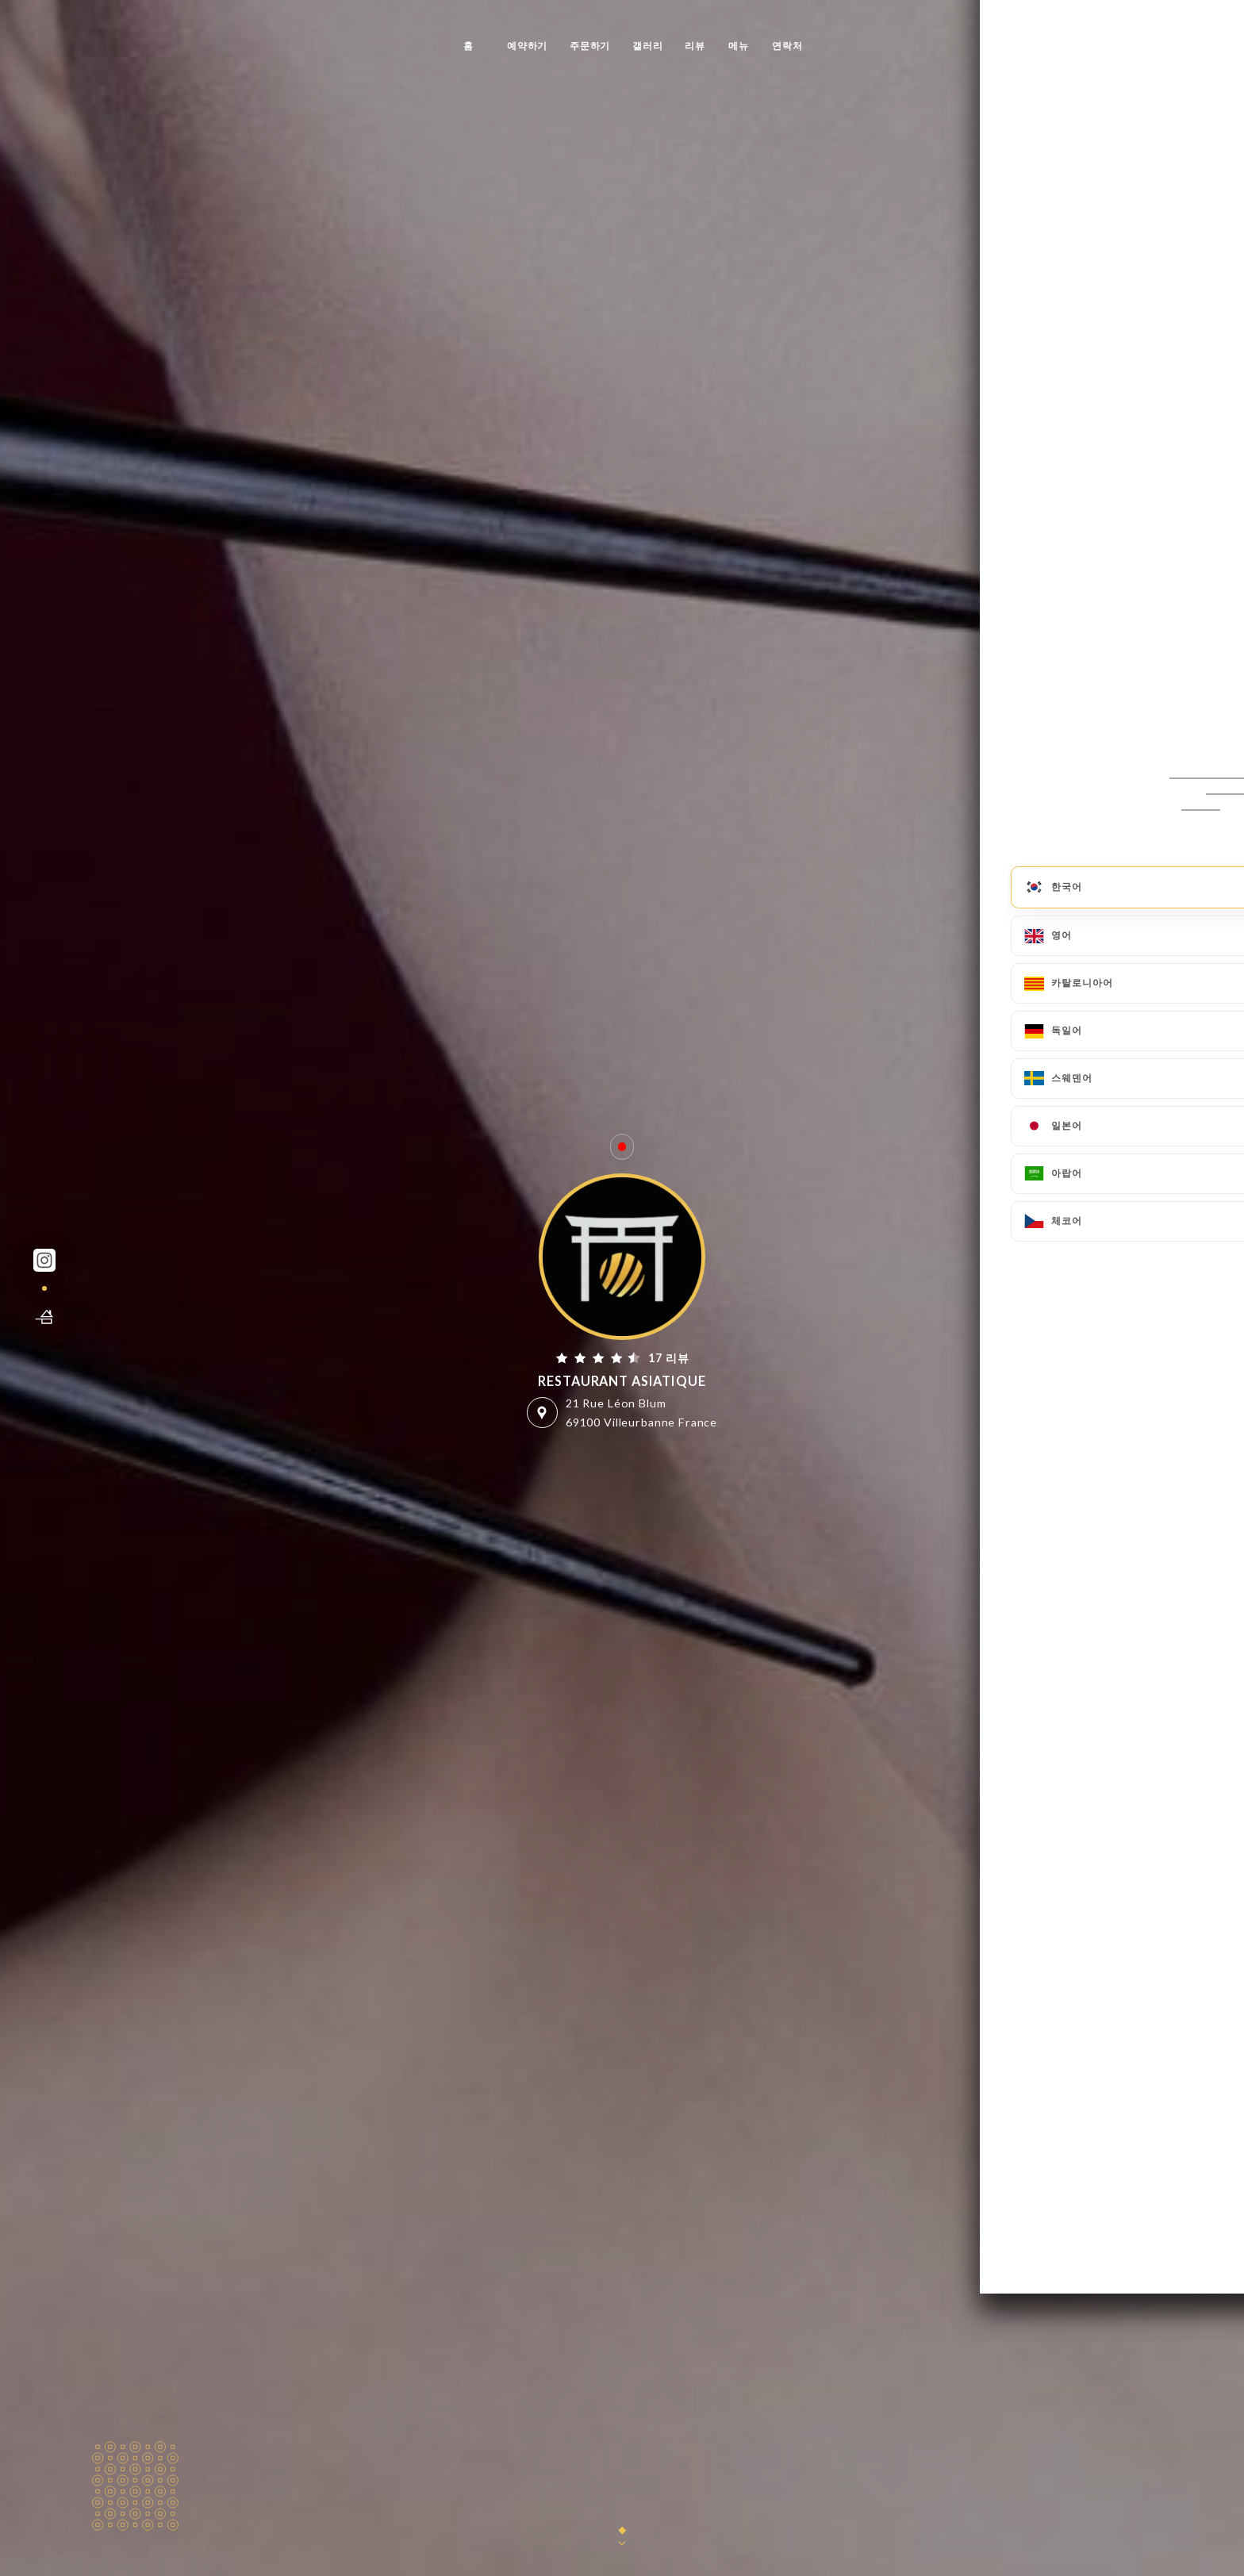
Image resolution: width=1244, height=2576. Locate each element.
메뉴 (738, 46)
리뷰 (695, 46)
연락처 (787, 46)
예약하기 (527, 46)
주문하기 (590, 46)
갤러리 (647, 46)
